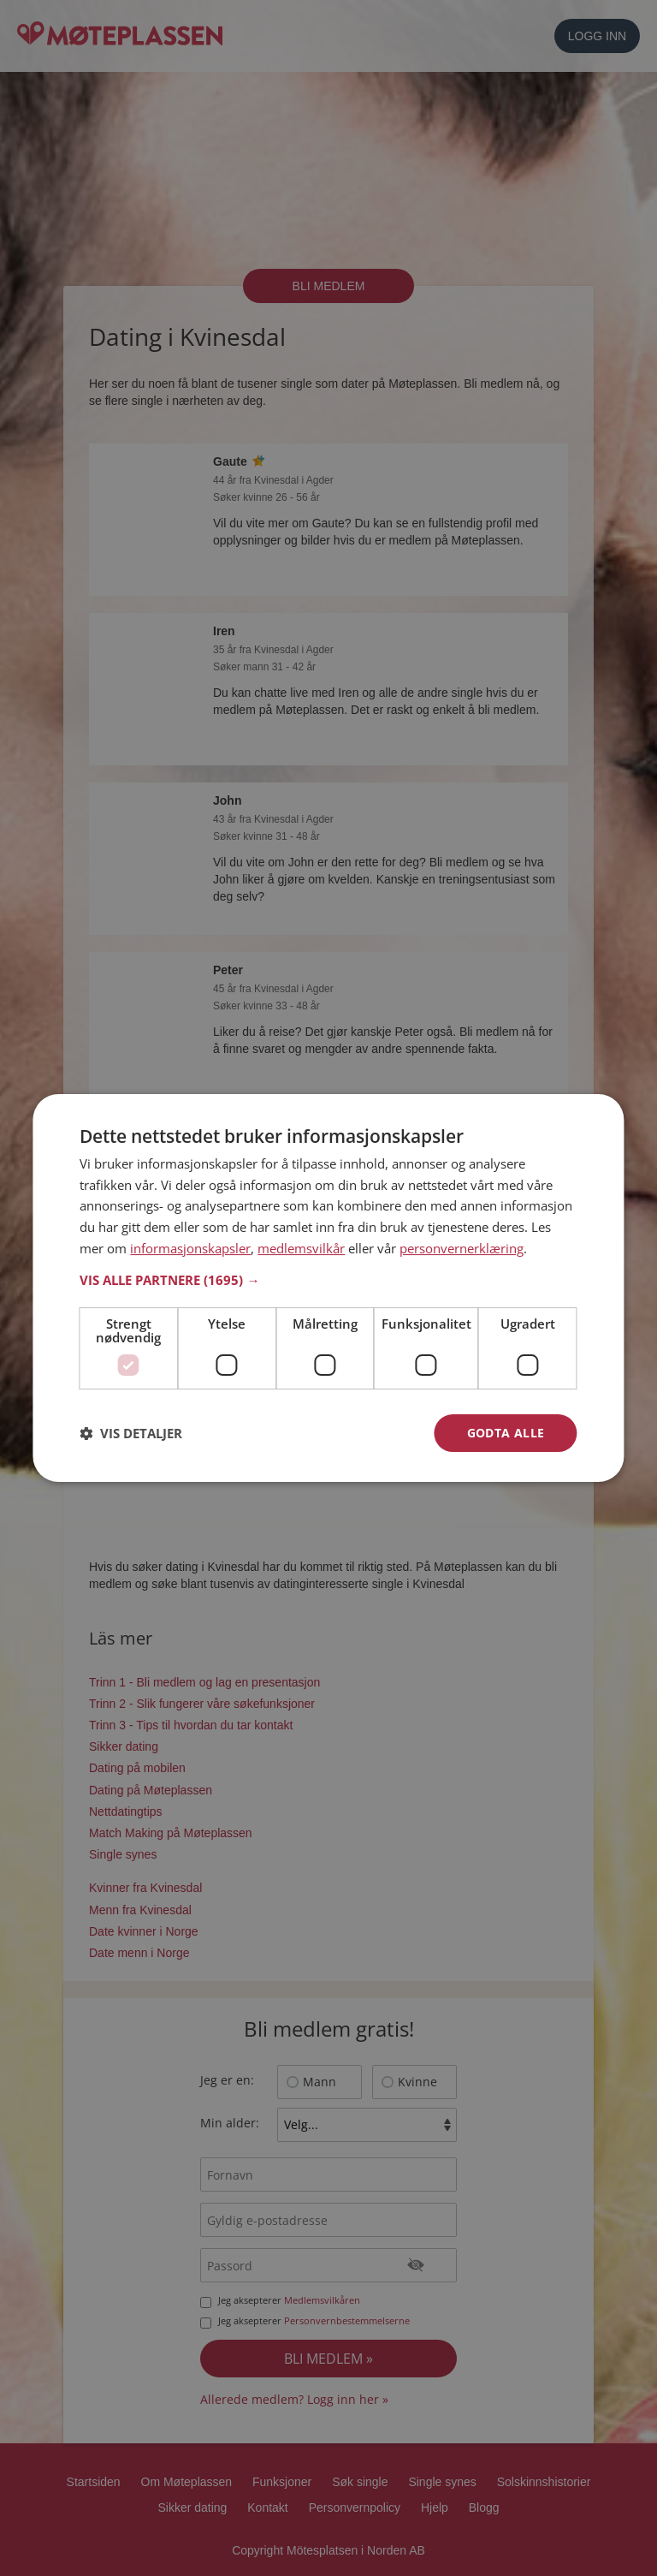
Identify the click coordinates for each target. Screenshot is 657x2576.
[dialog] (328, 1288)
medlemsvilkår (301, 1248)
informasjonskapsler (190, 1248)
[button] (328, 1280)
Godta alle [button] (506, 1433)
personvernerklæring (462, 1248)
